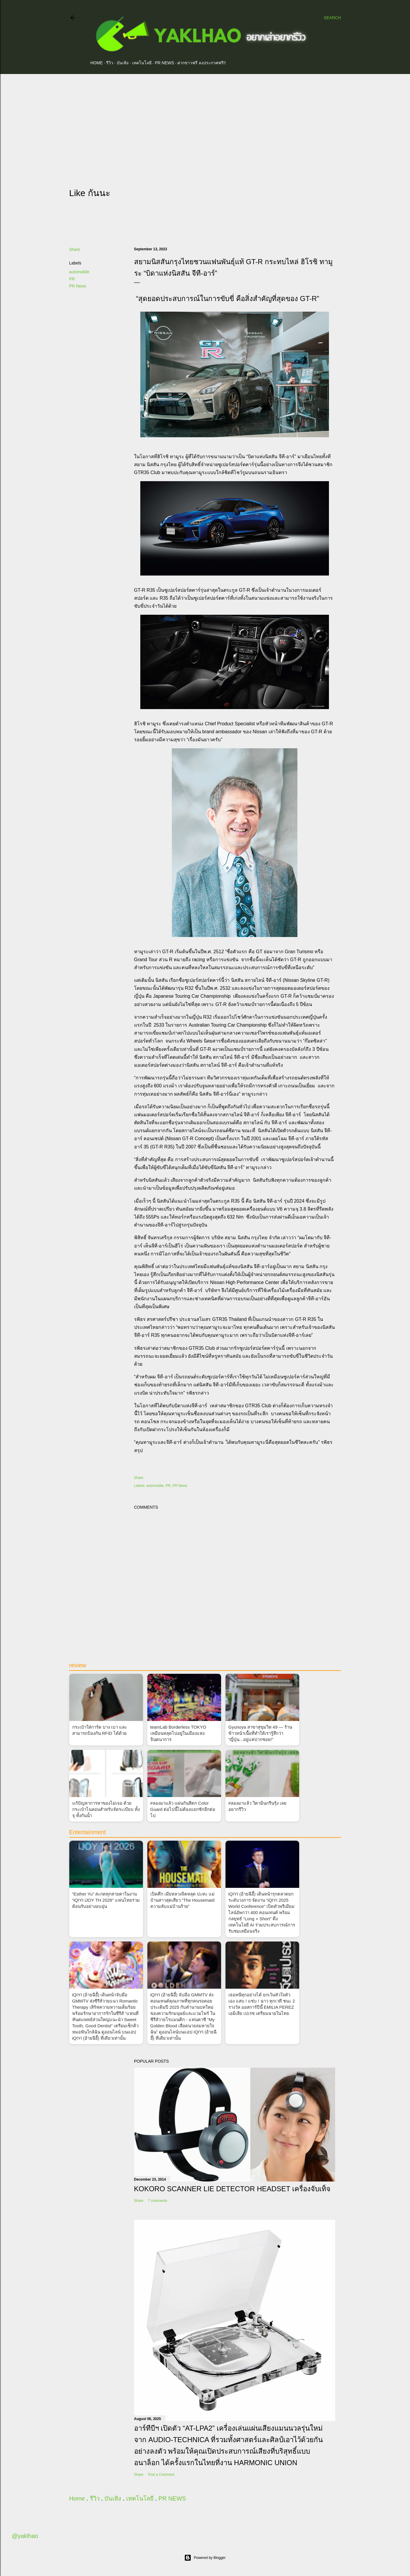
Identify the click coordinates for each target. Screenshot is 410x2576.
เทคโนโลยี (142, 62)
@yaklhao (25, 2536)
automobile (79, 271)
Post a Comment (161, 2475)
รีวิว (109, 62)
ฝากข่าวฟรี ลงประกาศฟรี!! (201, 62)
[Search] (332, 18)
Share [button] (74, 249)
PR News (77, 286)
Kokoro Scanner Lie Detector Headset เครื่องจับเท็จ (232, 2189)
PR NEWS (164, 62)
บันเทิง (123, 62)
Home (96, 62)
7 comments (157, 2201)
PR (72, 279)
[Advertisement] (205, 130)
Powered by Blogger (204, 2557)
